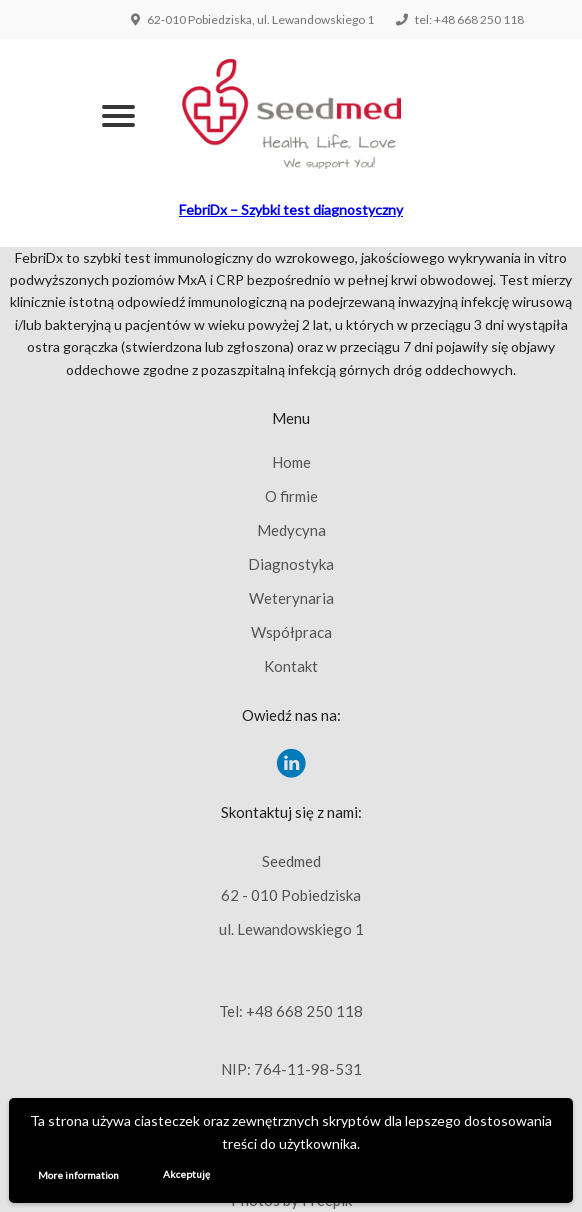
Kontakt (291, 666)
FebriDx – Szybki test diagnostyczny (291, 209)
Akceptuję (186, 1174)
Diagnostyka (291, 564)
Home (291, 462)
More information (78, 1175)
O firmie (291, 496)
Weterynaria (291, 598)
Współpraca (291, 632)
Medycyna (291, 530)
